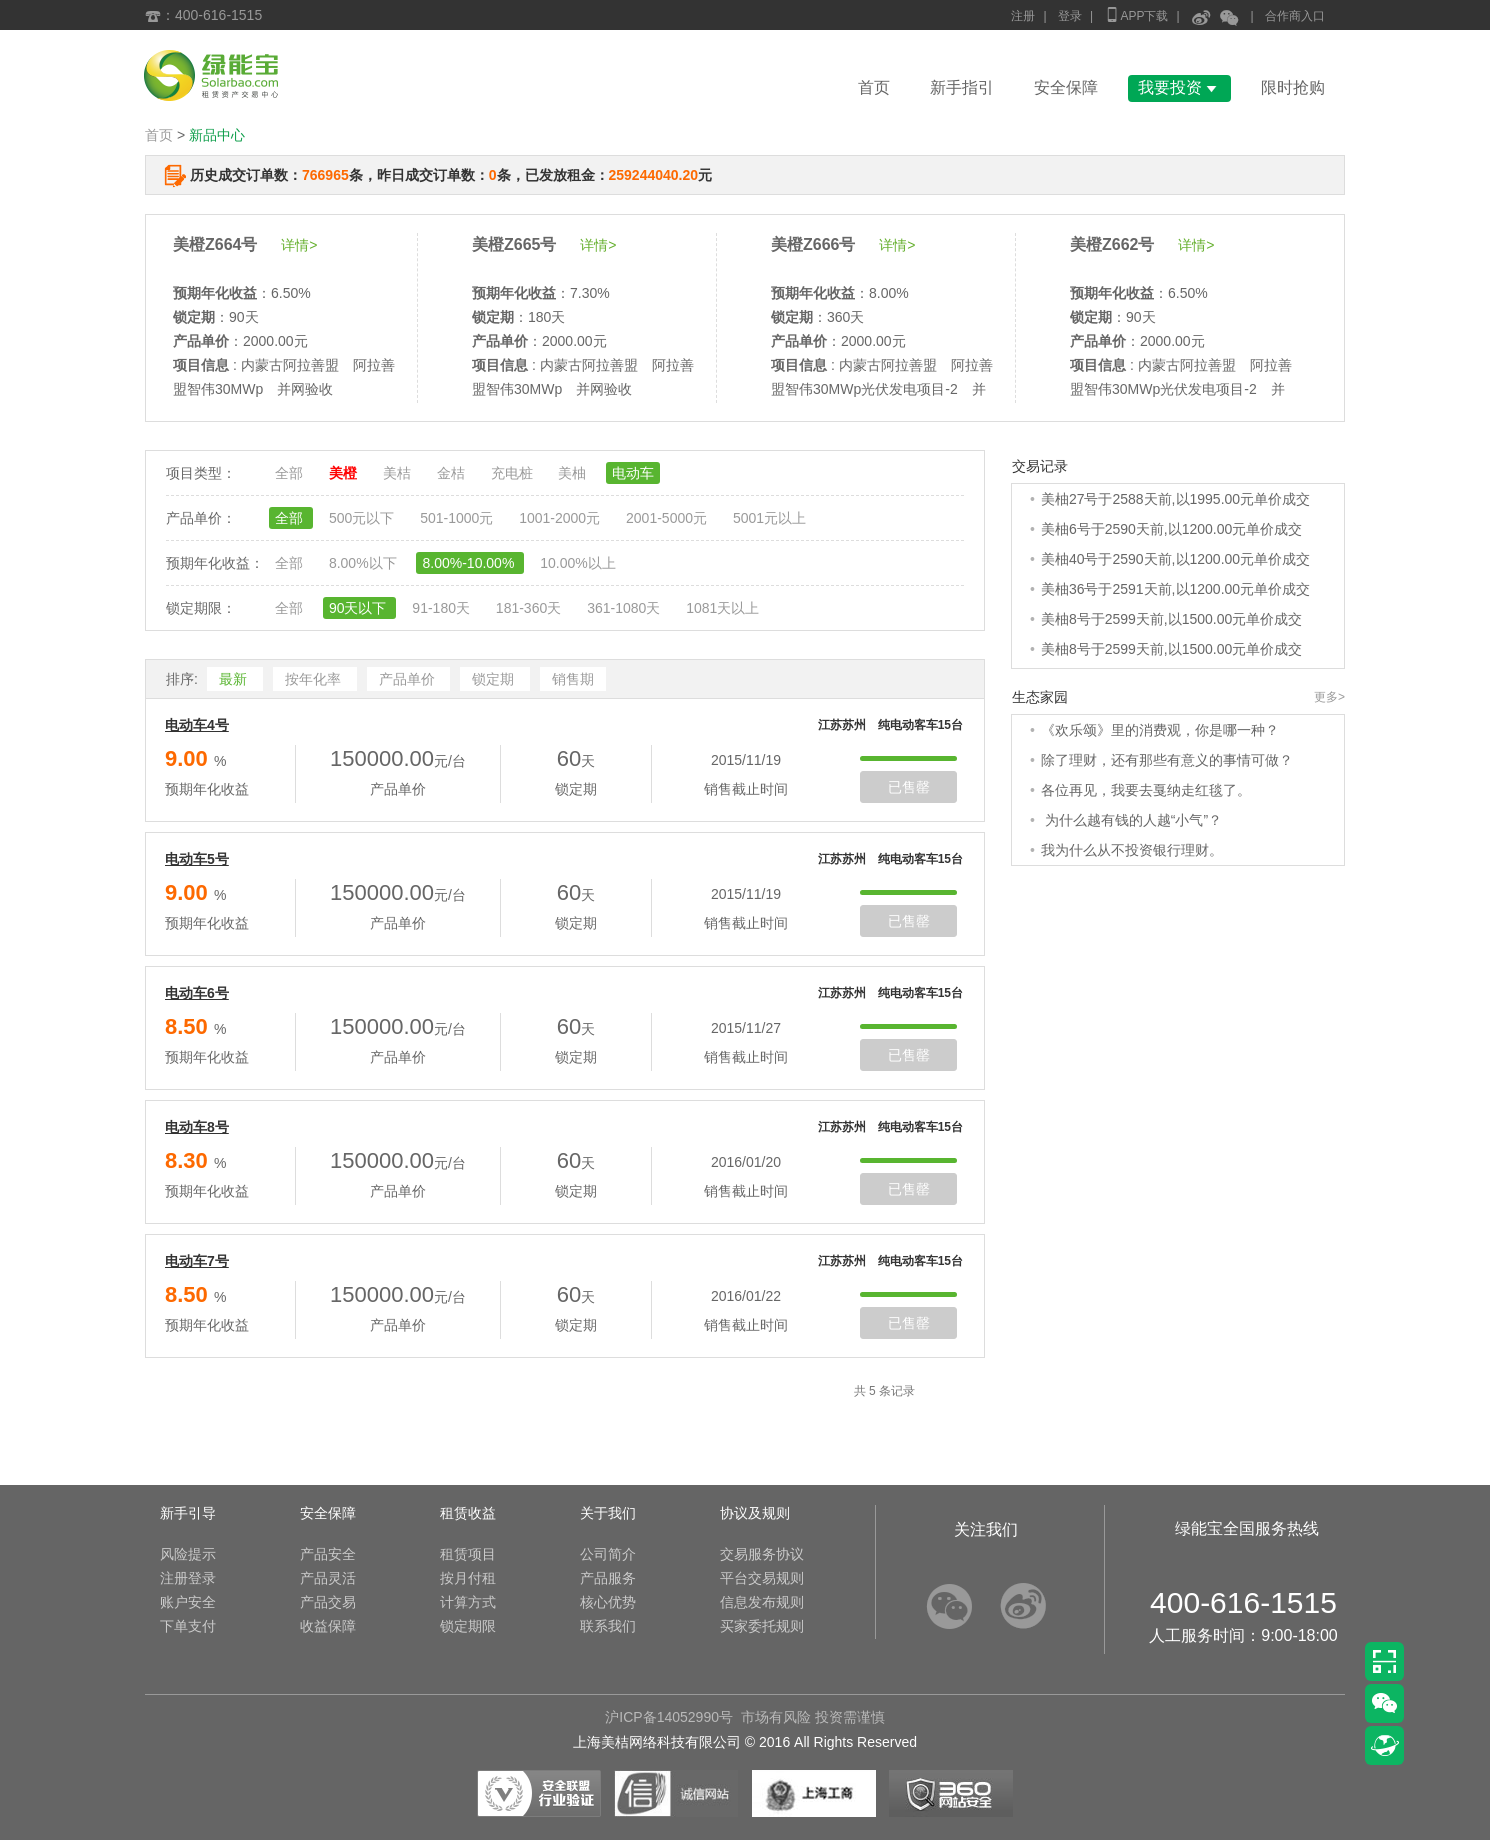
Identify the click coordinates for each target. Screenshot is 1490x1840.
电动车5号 (197, 859)
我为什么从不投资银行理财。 (1132, 850)
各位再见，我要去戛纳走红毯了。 (1146, 790)
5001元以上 (769, 518)
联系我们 (608, 1626)
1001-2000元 (561, 518)
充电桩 (514, 473)
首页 (874, 87)
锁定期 (495, 679)
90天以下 (359, 608)
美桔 (399, 473)
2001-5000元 (668, 518)
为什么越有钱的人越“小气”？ (1131, 820)
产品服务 (608, 1578)
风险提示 (188, 1554)
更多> (1329, 697)
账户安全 (188, 1602)
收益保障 (328, 1626)
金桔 (453, 473)
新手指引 (962, 87)
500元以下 (363, 518)
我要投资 (1179, 87)
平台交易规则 (762, 1578)
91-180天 (442, 608)
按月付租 (468, 1578)
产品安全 (328, 1554)
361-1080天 (625, 608)
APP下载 (1136, 14)
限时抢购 (1293, 87)
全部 (291, 473)
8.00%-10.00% (470, 563)
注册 (1023, 16)
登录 (1070, 16)
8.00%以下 (365, 563)
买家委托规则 (762, 1626)
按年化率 (315, 679)
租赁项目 (468, 1554)
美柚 (574, 473)
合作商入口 (1295, 16)
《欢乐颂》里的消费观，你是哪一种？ (1160, 730)
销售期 (573, 679)
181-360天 (530, 608)
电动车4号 (197, 725)
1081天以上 (722, 608)
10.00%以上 (577, 563)
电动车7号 (197, 1261)
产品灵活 (328, 1578)
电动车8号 (197, 1127)
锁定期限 (468, 1626)
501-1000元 (458, 518)
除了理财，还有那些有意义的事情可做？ (1167, 760)
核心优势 (608, 1602)
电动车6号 (197, 993)
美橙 (345, 473)
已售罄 (909, 787)
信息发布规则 (762, 1602)
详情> (299, 245)
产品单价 (409, 679)
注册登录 (188, 1578)
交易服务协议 (762, 1554)
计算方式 (468, 1602)
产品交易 (328, 1602)
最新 (235, 679)
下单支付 (188, 1626)
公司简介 (608, 1554)
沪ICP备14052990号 (669, 1717)
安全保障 (1066, 87)
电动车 (633, 473)
